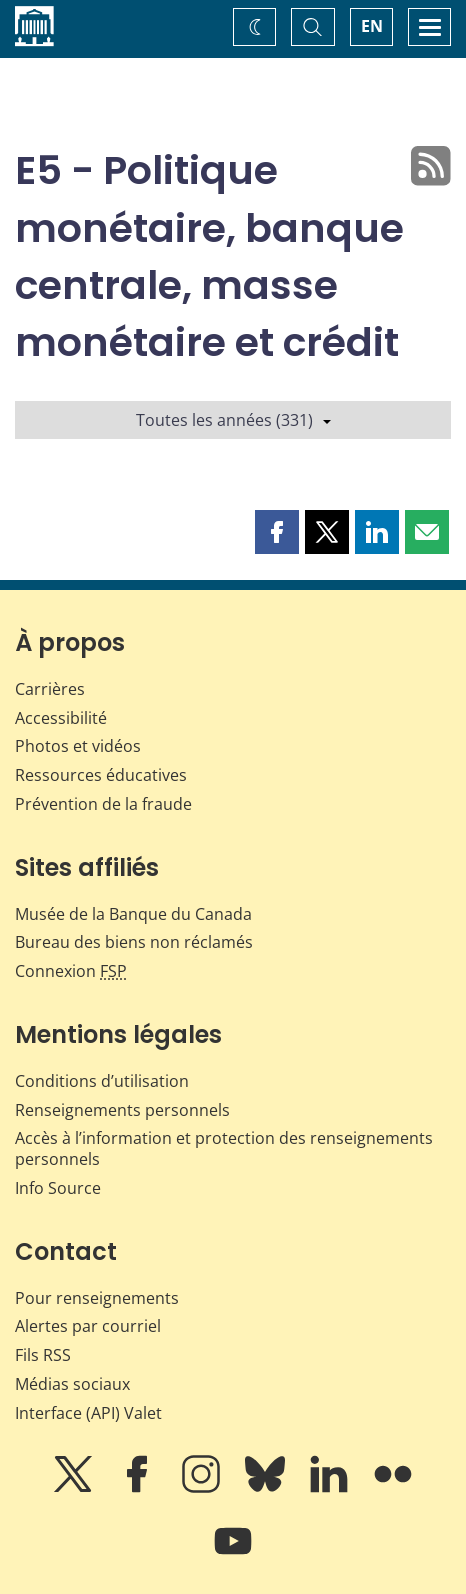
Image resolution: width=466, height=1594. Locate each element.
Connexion (71, 971)
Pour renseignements (97, 1298)
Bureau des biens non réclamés (134, 942)
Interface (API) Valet (88, 1413)
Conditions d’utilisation (102, 1081)
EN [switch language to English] (372, 26)
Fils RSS (43, 1355)
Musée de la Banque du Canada (133, 914)
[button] (277, 532)
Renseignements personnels (122, 1110)
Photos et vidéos (78, 746)
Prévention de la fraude (103, 804)
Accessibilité (61, 718)
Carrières (50, 689)
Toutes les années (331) (233, 420)
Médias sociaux (72, 1384)
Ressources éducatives (101, 775)
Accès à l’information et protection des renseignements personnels (224, 1148)
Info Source (58, 1188)
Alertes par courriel (88, 1326)
